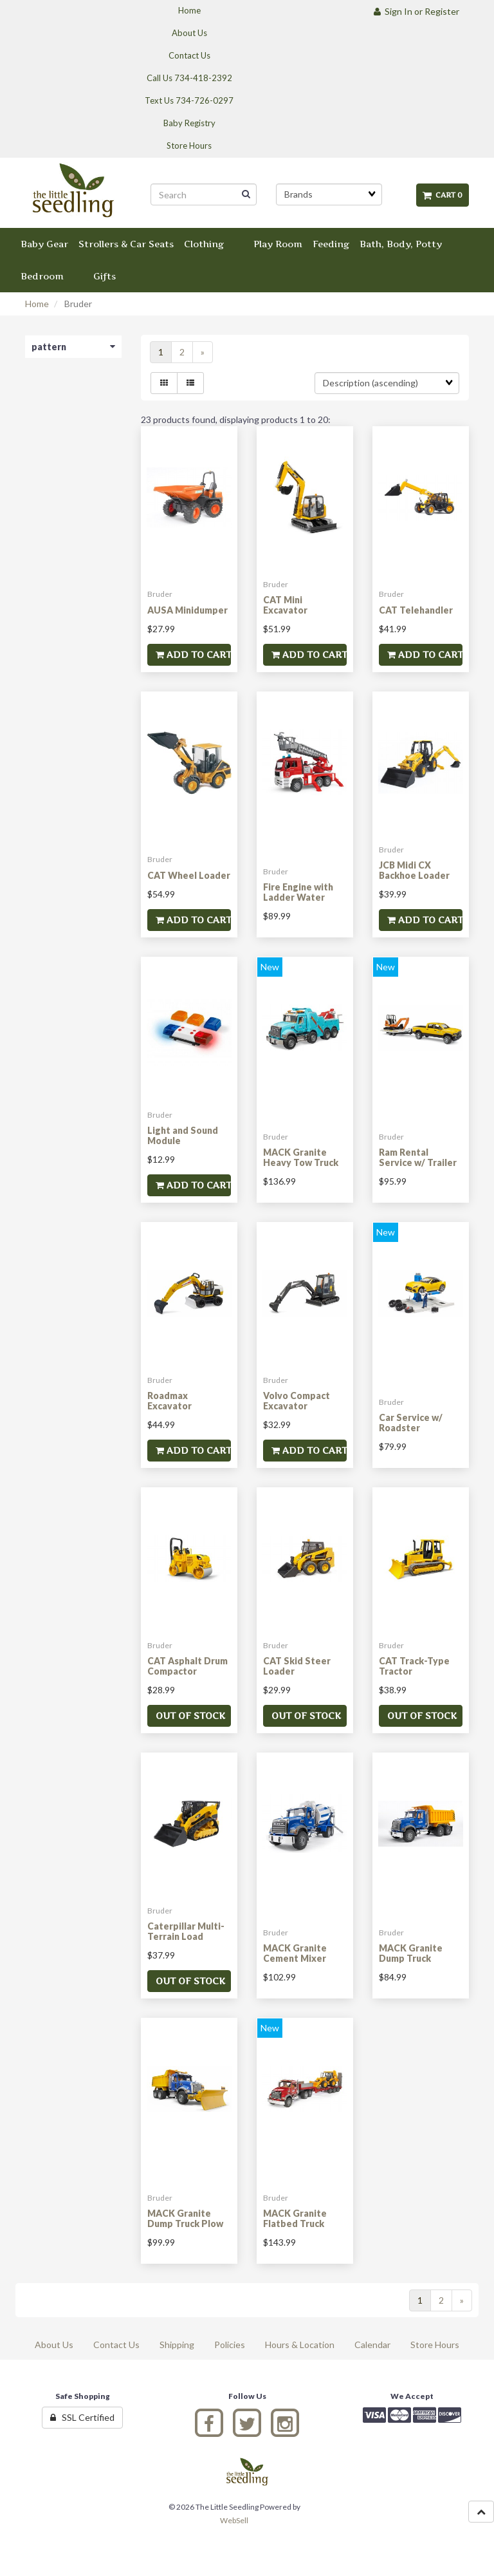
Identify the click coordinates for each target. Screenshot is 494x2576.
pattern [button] (73, 346)
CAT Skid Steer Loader (297, 1665)
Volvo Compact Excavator (296, 1400)
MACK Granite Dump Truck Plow (185, 2218)
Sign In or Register (416, 11)
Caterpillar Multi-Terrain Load (185, 1931)
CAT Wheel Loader (188, 875)
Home (37, 303)
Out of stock (190, 1715)
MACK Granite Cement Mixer (295, 1952)
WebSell (234, 2520)
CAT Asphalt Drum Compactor (187, 1665)
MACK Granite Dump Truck (411, 1952)
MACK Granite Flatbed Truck (295, 2218)
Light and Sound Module (182, 1135)
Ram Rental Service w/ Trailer (418, 1157)
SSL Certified (82, 2417)
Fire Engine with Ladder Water (298, 891)
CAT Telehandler (416, 610)
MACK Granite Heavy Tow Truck (300, 1157)
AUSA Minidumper (187, 610)
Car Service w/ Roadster (411, 1422)
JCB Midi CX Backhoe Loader (414, 870)
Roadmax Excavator (169, 1400)
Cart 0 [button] (442, 195)
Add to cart (193, 654)
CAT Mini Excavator (285, 604)
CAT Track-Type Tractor (414, 1665)
